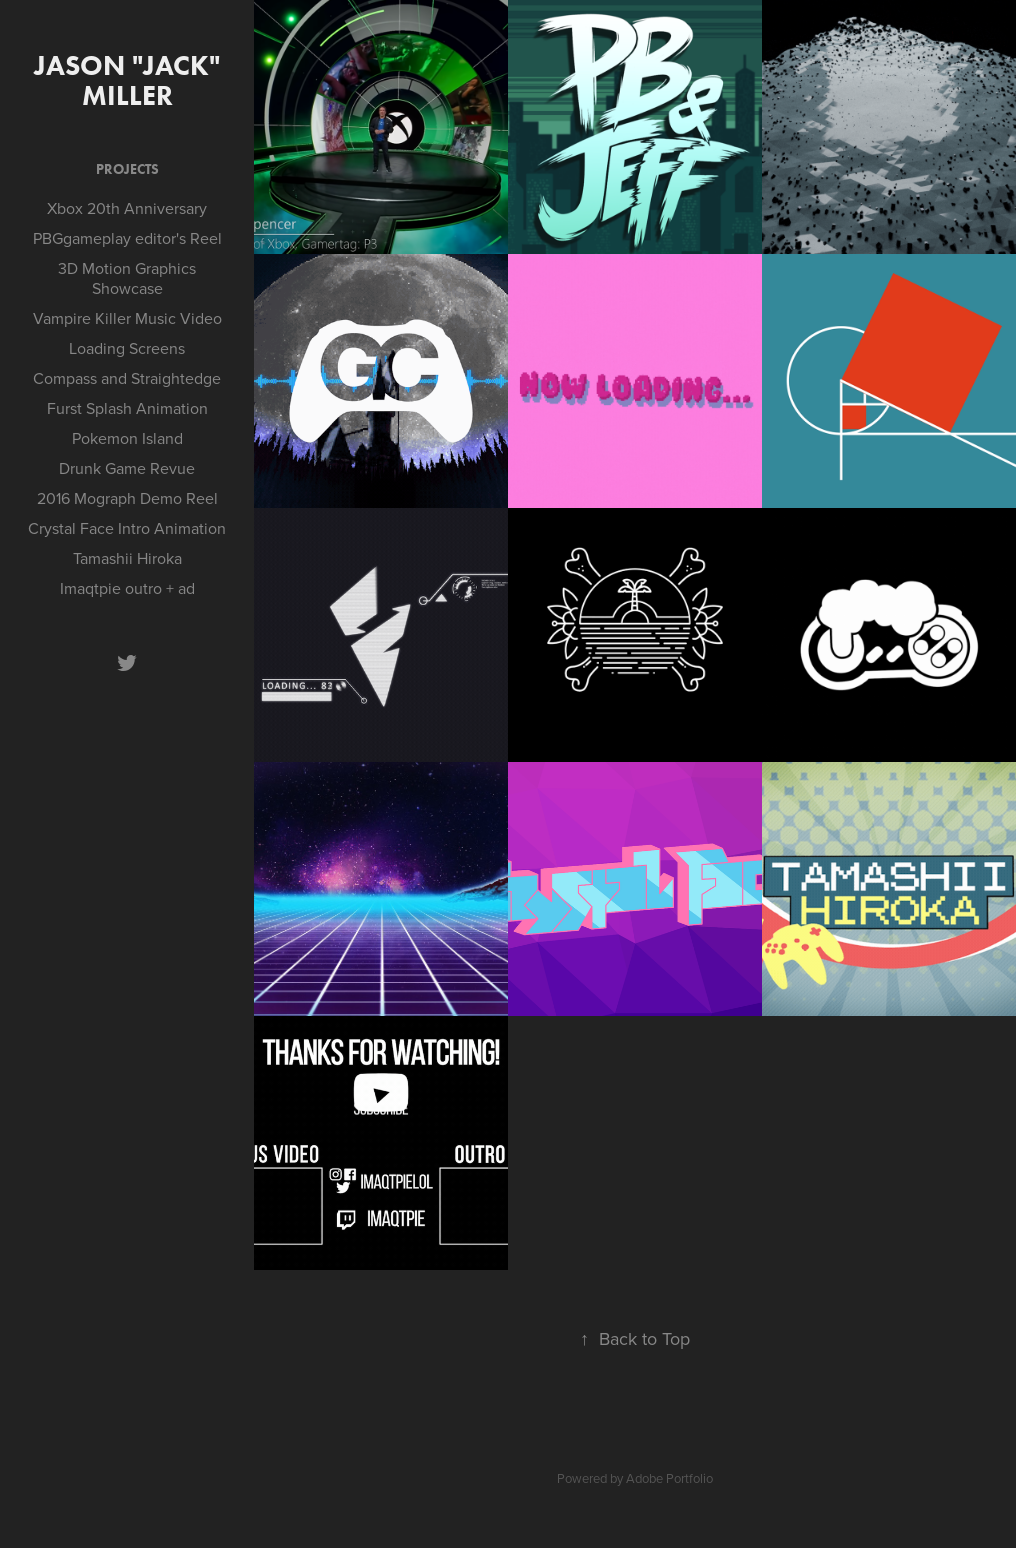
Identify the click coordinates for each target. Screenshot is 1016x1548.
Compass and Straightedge (127, 378)
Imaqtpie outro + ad (127, 588)
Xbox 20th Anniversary (127, 208)
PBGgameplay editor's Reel (127, 238)
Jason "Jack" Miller (130, 80)
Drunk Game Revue (127, 468)
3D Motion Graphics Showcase (127, 278)
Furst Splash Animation (127, 408)
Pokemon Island (127, 438)
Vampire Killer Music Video (127, 318)
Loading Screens (127, 348)
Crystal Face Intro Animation (127, 528)
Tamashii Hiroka (127, 558)
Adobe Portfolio (669, 1478)
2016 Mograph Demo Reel (127, 498)
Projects (127, 169)
